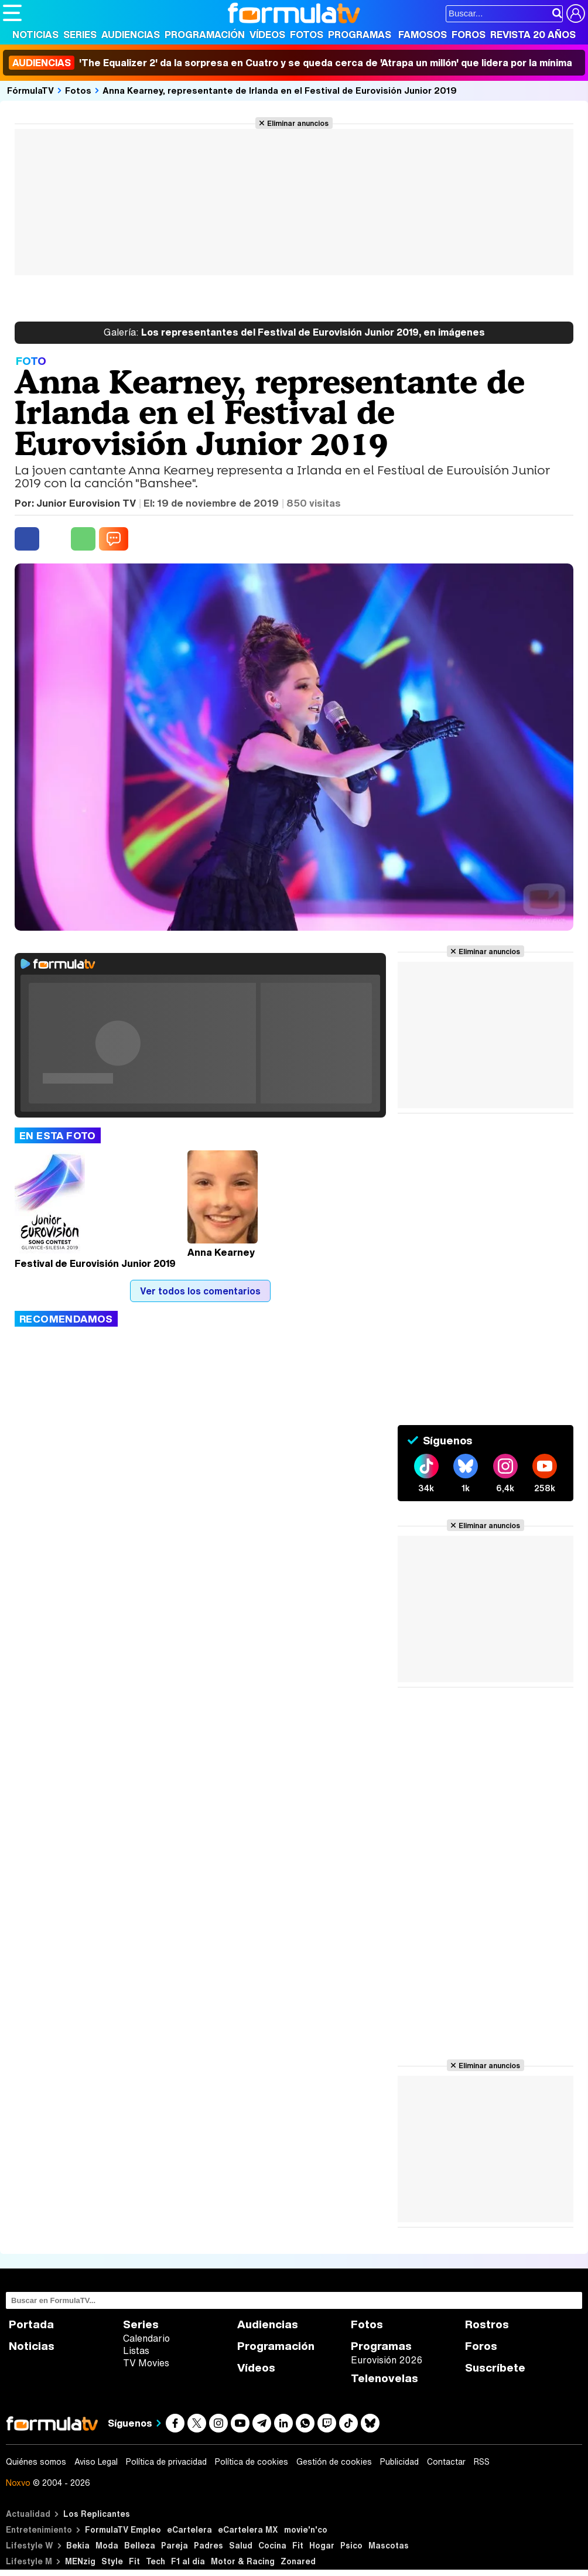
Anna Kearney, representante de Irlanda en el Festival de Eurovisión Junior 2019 (279, 90)
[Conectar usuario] (575, 13)
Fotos (306, 35)
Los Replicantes (96, 2513)
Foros (469, 35)
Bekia (78, 2545)
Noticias (35, 35)
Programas (359, 35)
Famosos (422, 35)
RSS (482, 2462)
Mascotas (388, 2545)
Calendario (146, 2338)
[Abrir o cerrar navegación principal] (12, 13)
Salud (240, 2545)
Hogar (321, 2545)
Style (112, 2561)
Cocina (272, 2545)
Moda (106, 2545)
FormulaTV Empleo (123, 2529)
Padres (208, 2545)
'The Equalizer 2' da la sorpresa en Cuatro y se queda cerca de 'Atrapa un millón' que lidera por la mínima (290, 63)
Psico (351, 2545)
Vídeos (267, 35)
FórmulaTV (30, 90)
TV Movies (146, 2363)
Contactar (446, 2462)
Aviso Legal (96, 2462)
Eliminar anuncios (298, 123)
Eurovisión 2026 (386, 2360)
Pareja (174, 2545)
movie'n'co (305, 2529)
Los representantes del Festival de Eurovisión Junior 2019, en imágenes (294, 332)
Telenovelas (384, 2378)
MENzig (80, 2561)
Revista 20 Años (533, 35)
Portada (31, 2324)
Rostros (487, 2324)
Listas (136, 2350)
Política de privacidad (166, 2462)
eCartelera (189, 2529)
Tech (155, 2561)
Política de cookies (251, 2462)
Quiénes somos (36, 2462)
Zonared (298, 2561)
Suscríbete (495, 2368)
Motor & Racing (243, 2561)
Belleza (139, 2545)
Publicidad (399, 2462)
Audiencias (130, 35)
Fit (297, 2545)
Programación (205, 35)
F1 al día (188, 2561)
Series (80, 35)
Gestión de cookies (334, 2462)
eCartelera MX (248, 2529)
